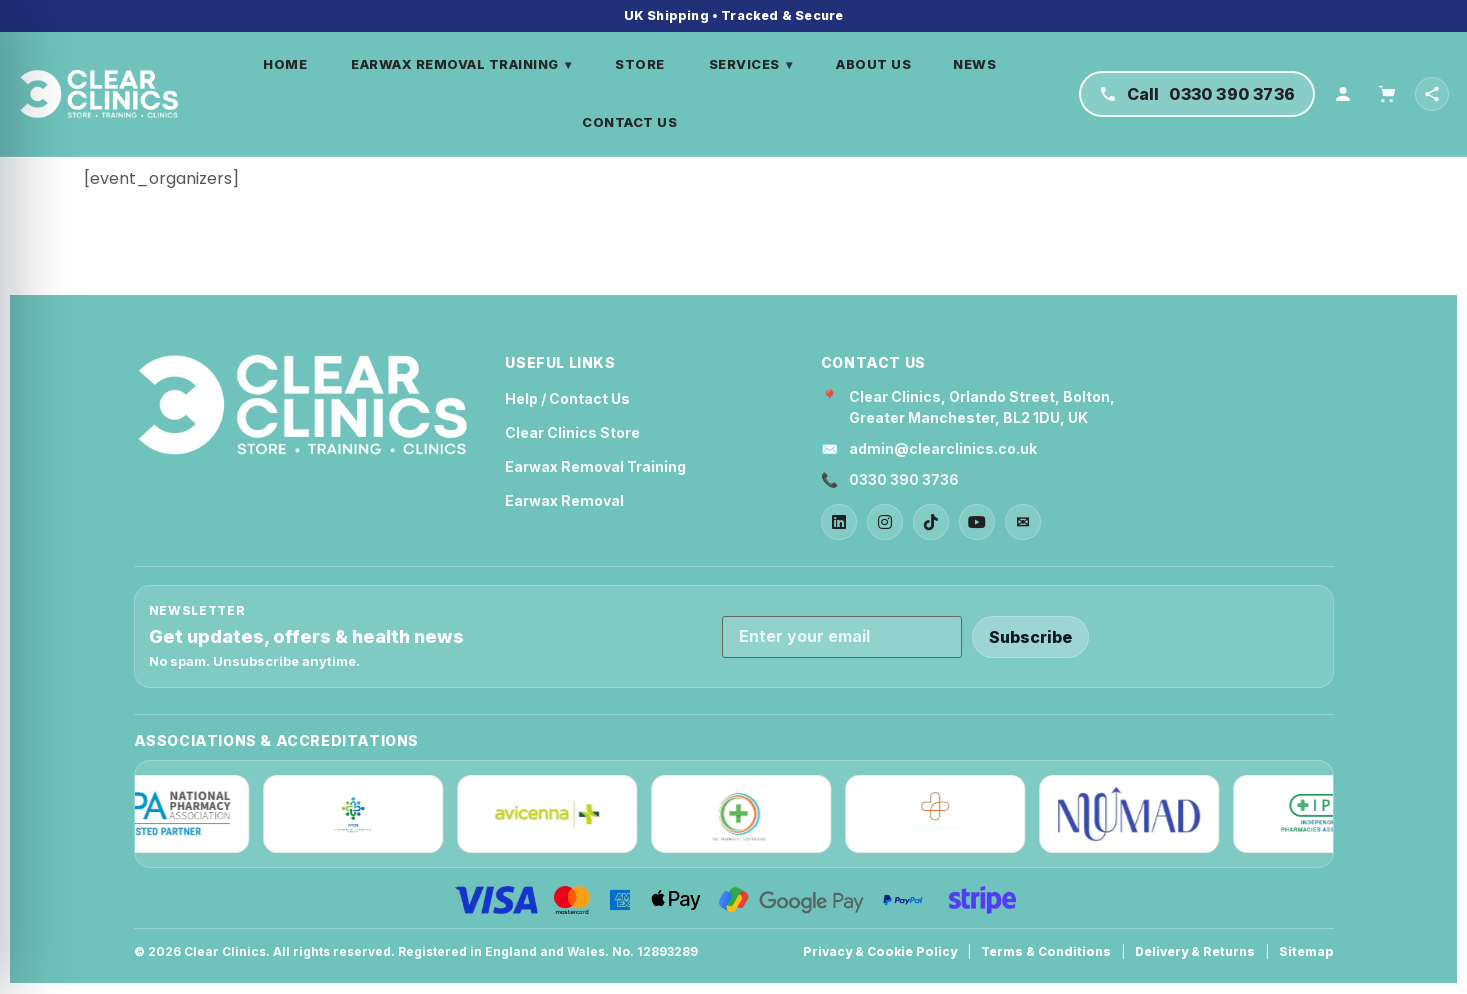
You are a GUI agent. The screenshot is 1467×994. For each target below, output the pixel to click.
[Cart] (1387, 94)
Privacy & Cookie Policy (880, 952)
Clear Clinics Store (572, 433)
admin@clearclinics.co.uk (943, 449)
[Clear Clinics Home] (303, 406)
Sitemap (1306, 952)
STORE (643, 65)
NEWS (977, 65)
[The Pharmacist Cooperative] (747, 815)
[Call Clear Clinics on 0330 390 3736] (1197, 94)
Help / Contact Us (567, 399)
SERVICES (754, 65)
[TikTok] (931, 523)
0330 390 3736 (904, 480)
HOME (288, 65)
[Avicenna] (553, 815)
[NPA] (165, 815)
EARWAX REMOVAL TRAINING (464, 65)
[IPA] (1329, 815)
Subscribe (1030, 637)
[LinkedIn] (839, 523)
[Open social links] (1432, 94)
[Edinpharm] (941, 815)
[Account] (1343, 94)
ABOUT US (876, 65)
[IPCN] (359, 815)
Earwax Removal (564, 501)
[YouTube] (977, 523)
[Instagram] (885, 523)
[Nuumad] (1135, 815)
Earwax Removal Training (595, 467)
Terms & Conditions (1046, 952)
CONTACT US (632, 122)
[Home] (102, 94)
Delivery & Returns (1195, 952)
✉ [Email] (1022, 523)
